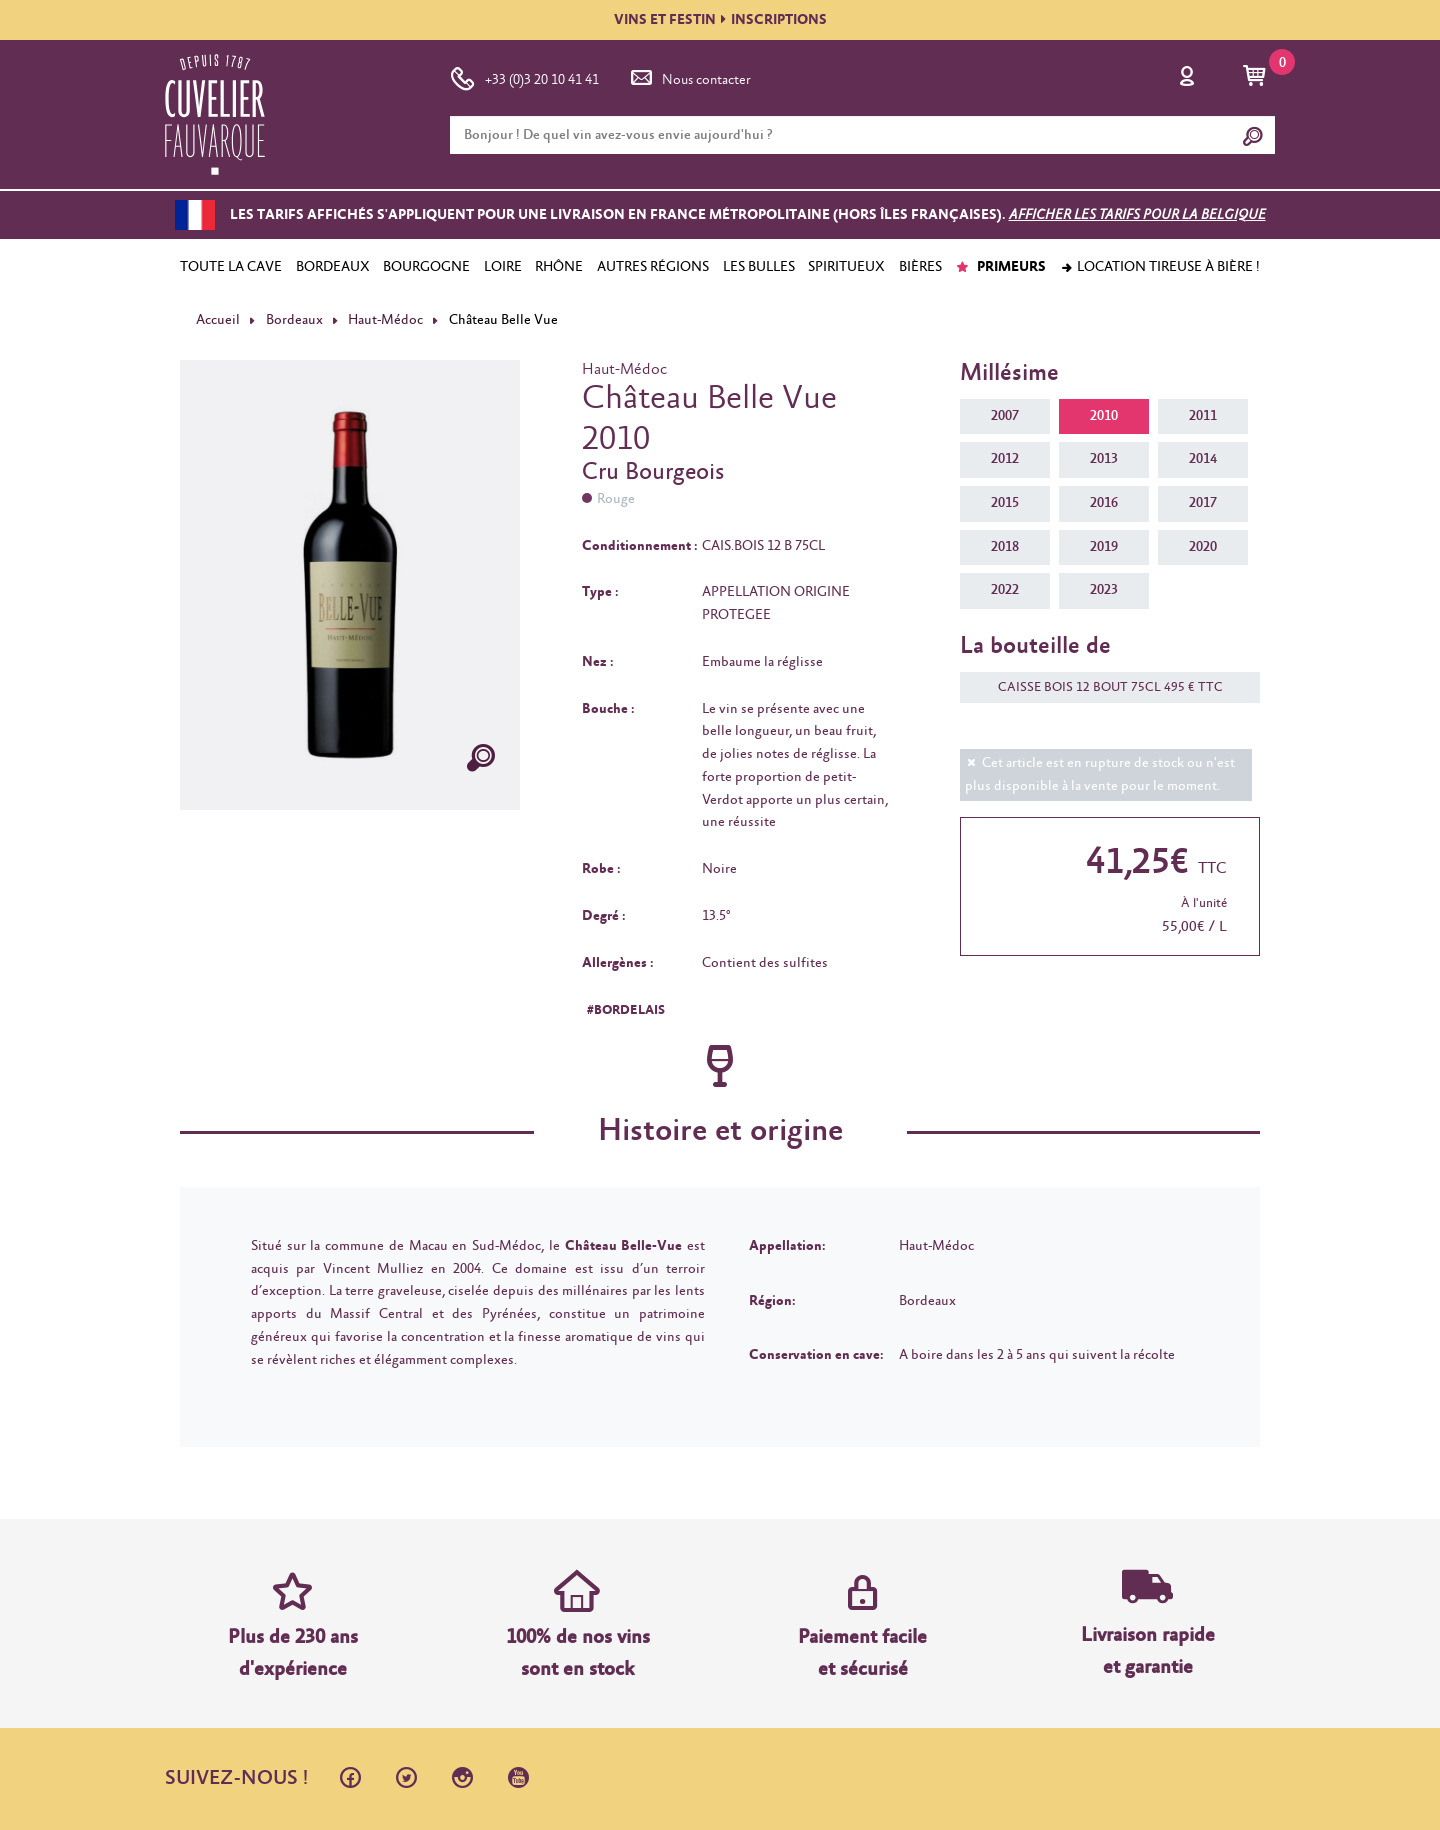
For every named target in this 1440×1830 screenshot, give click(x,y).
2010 (1104, 416)
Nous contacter (689, 76)
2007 (1005, 416)
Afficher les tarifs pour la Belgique (1137, 215)
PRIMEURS (1000, 267)
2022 (1005, 590)
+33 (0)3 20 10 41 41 (524, 76)
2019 (1104, 547)
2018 (1005, 547)
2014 (1203, 459)
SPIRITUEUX (846, 267)
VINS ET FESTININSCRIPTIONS (720, 20)
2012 (1005, 459)
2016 (1104, 503)
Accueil (218, 320)
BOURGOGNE (426, 267)
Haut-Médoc (385, 320)
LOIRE (503, 267)
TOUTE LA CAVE (231, 267)
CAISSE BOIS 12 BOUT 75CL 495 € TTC (1100, 687)
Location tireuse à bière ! (1160, 267)
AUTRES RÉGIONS (653, 267)
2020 (1203, 547)
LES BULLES (759, 267)
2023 (1104, 590)
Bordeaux (294, 320)
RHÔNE (559, 267)
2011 (1203, 416)
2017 (1203, 503)
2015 (1005, 503)
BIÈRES (920, 267)
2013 (1104, 459)
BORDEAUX (333, 267)
